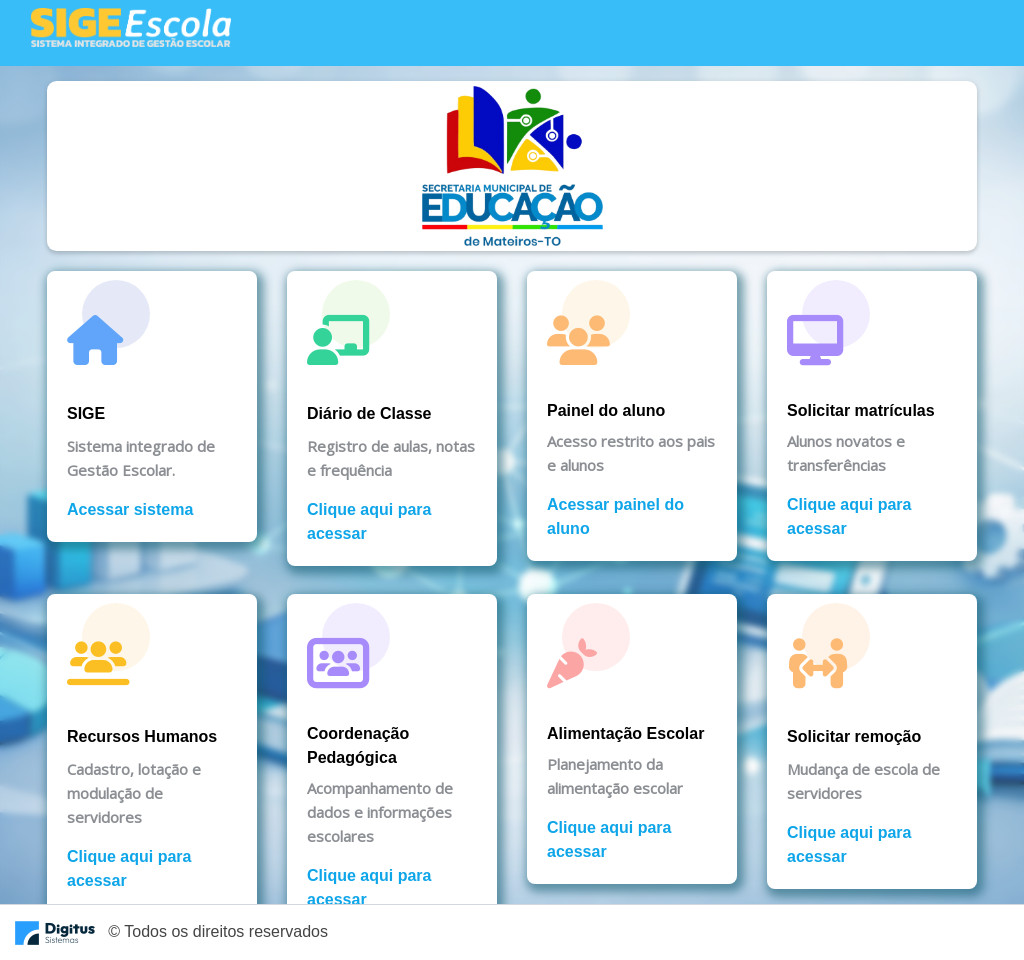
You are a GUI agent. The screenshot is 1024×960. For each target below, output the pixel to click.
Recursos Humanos (142, 736)
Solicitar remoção (854, 736)
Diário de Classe (369, 413)
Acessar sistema (130, 509)
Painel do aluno (606, 410)
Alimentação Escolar (625, 733)
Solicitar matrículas (861, 410)
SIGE (86, 413)
